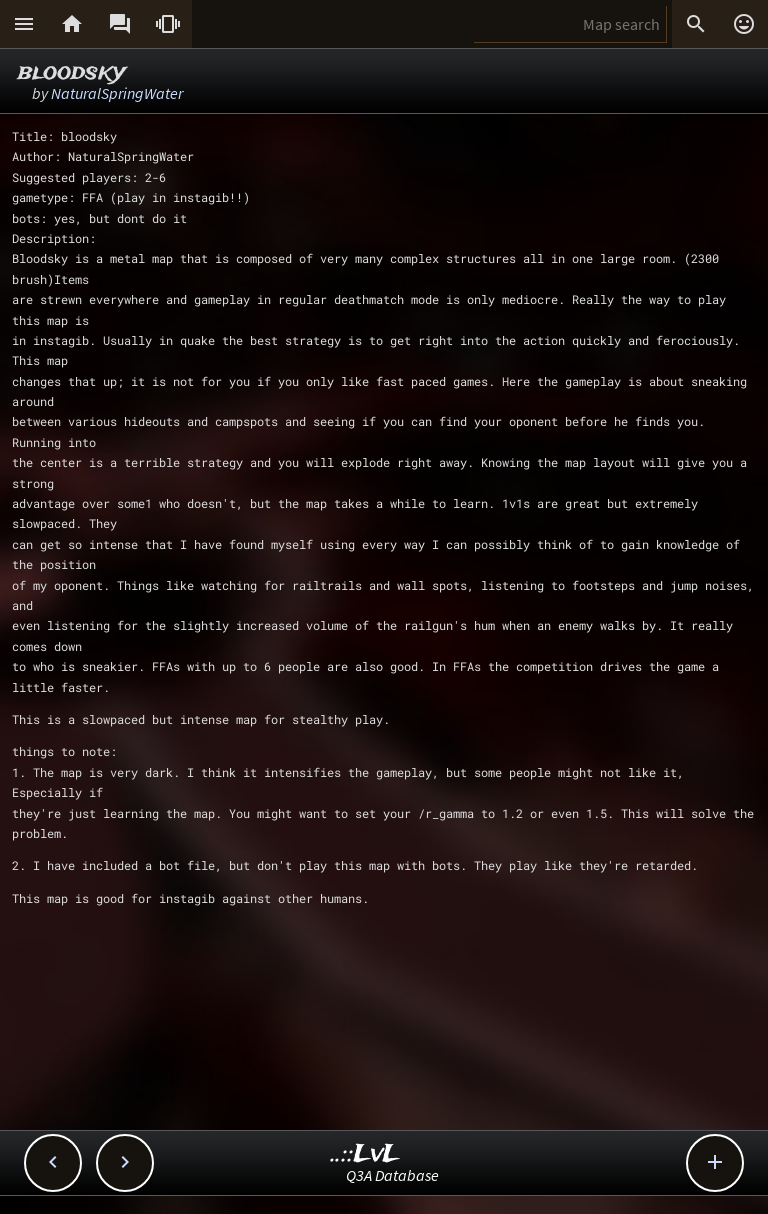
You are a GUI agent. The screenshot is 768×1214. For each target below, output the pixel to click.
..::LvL (365, 1154)
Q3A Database (392, 1175)
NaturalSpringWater (117, 93)
